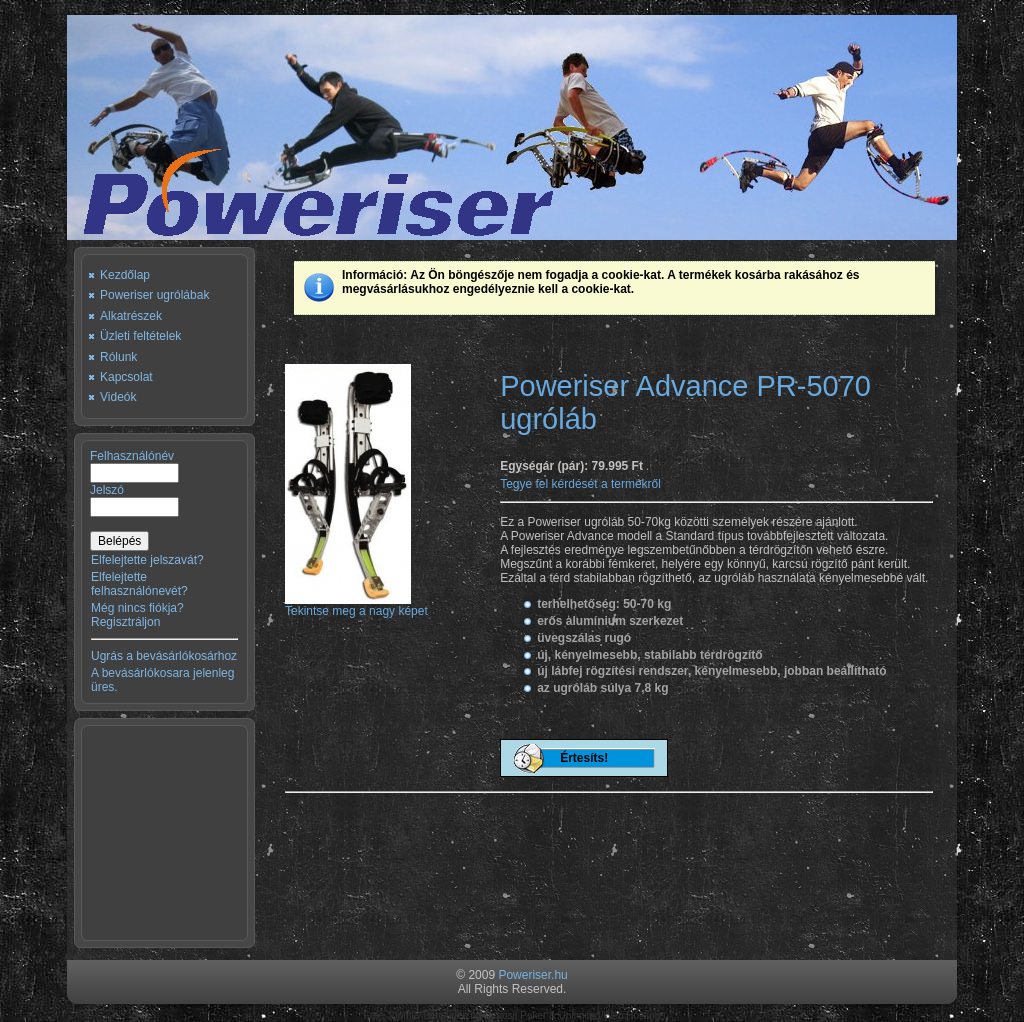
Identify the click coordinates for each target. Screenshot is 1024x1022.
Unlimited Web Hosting (610, 1015)
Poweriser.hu (532, 975)
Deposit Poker (515, 1015)
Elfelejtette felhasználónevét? (139, 584)
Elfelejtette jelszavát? (147, 560)
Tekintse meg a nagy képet (356, 605)
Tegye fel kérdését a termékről (580, 484)
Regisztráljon (125, 622)
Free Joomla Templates (416, 1015)
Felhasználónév (132, 456)
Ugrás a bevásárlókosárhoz (164, 656)
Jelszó (107, 490)
